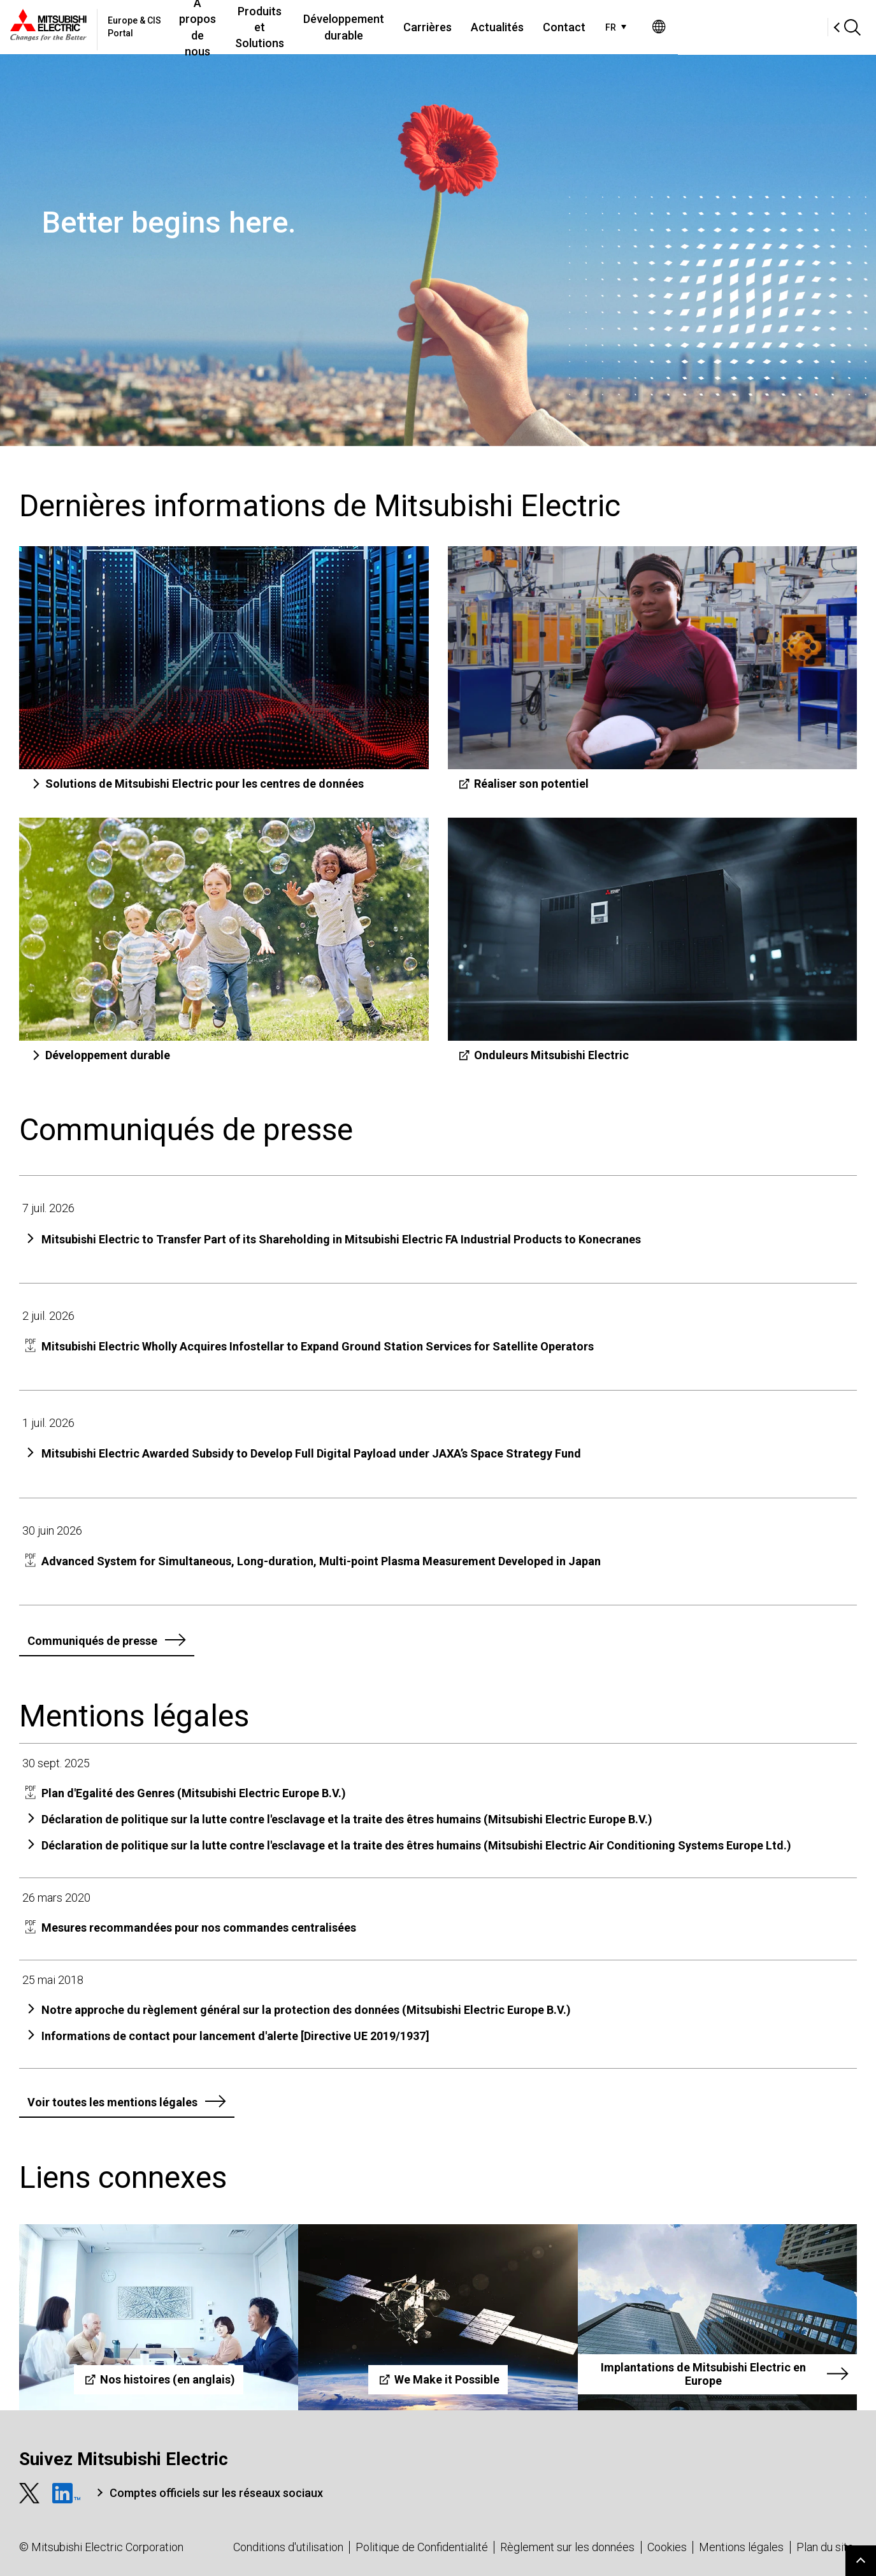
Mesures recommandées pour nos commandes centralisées (198, 1927)
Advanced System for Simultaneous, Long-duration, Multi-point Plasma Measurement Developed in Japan (321, 1561)
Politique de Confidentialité (421, 2547)
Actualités (641, 27)
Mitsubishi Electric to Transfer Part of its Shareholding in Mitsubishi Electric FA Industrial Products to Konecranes (341, 1239)
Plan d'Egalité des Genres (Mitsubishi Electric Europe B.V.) (193, 1793)
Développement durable (473, 26)
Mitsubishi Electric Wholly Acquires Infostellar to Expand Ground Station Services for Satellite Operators (317, 1346)
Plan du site (825, 2547)
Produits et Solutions (349, 26)
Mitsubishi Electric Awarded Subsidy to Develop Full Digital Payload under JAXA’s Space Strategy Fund (311, 1453)
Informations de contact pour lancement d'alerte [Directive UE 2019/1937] (235, 2036)
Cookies (667, 2547)
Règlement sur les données (567, 2547)
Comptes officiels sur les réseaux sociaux (216, 2493)
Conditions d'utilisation (288, 2547)
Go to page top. (860, 2560)
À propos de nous (241, 26)
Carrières (572, 27)
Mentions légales (741, 2547)
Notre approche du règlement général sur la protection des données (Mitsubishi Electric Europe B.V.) (306, 2009)
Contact (708, 27)
